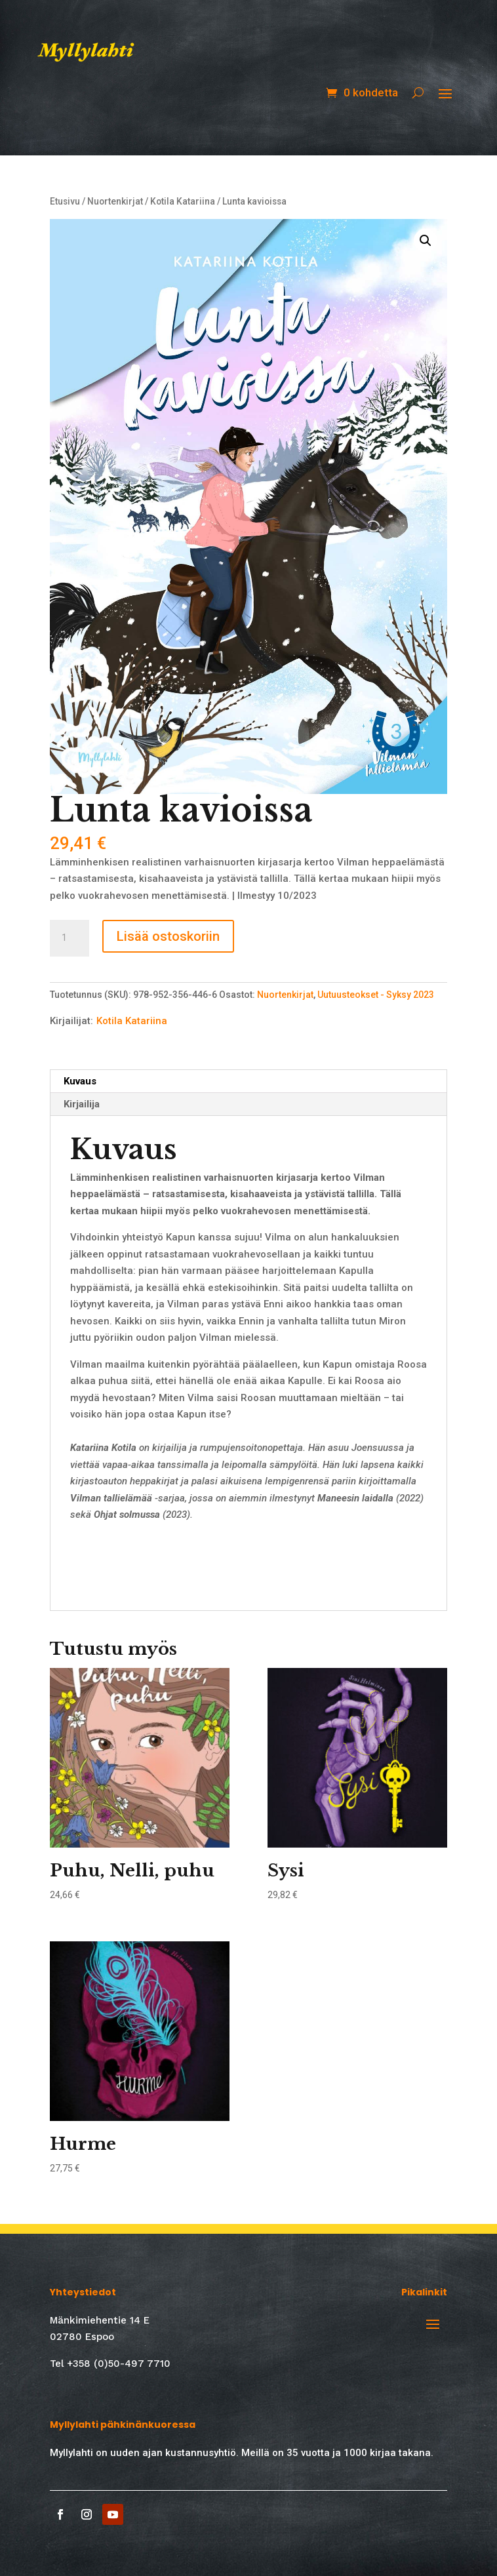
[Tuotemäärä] (69, 938)
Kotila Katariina (182, 201)
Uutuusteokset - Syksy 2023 (375, 994)
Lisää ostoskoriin (168, 936)
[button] (425, 240)
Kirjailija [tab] (82, 1104)
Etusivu (65, 201)
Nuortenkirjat (115, 201)
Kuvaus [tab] (80, 1081)
